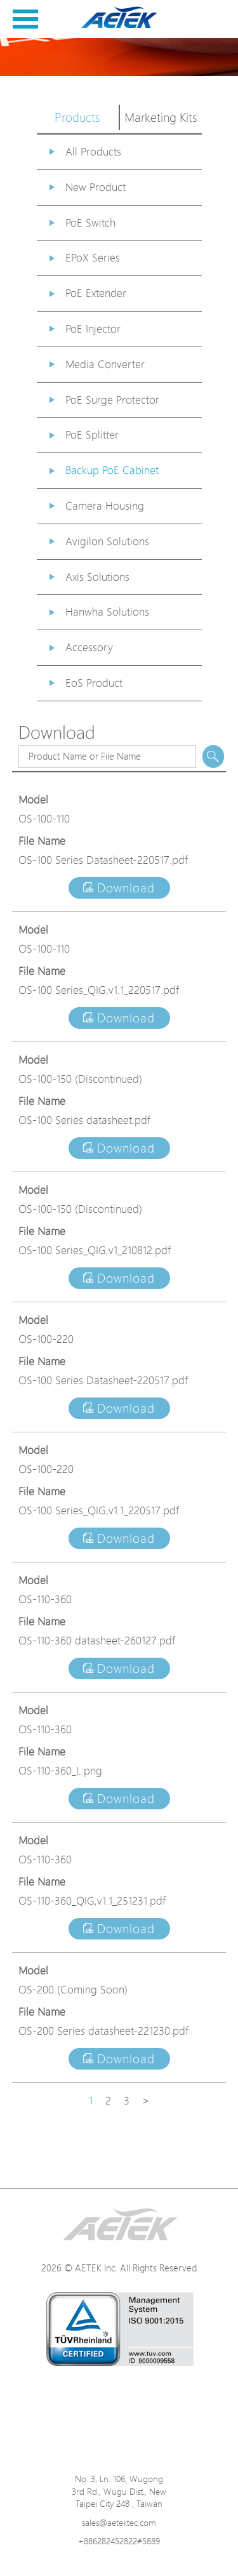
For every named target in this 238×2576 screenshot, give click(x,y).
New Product (95, 187)
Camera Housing (104, 505)
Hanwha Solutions (107, 611)
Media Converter (105, 364)
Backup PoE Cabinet (112, 470)
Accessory (89, 647)
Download (119, 887)
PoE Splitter (92, 434)
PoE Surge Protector (112, 399)
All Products (93, 151)
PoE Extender (95, 293)
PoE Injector (93, 328)
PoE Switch (90, 222)
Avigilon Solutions (107, 541)
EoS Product (93, 682)
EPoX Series (92, 257)
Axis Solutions (97, 576)
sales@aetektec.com (119, 2522)
